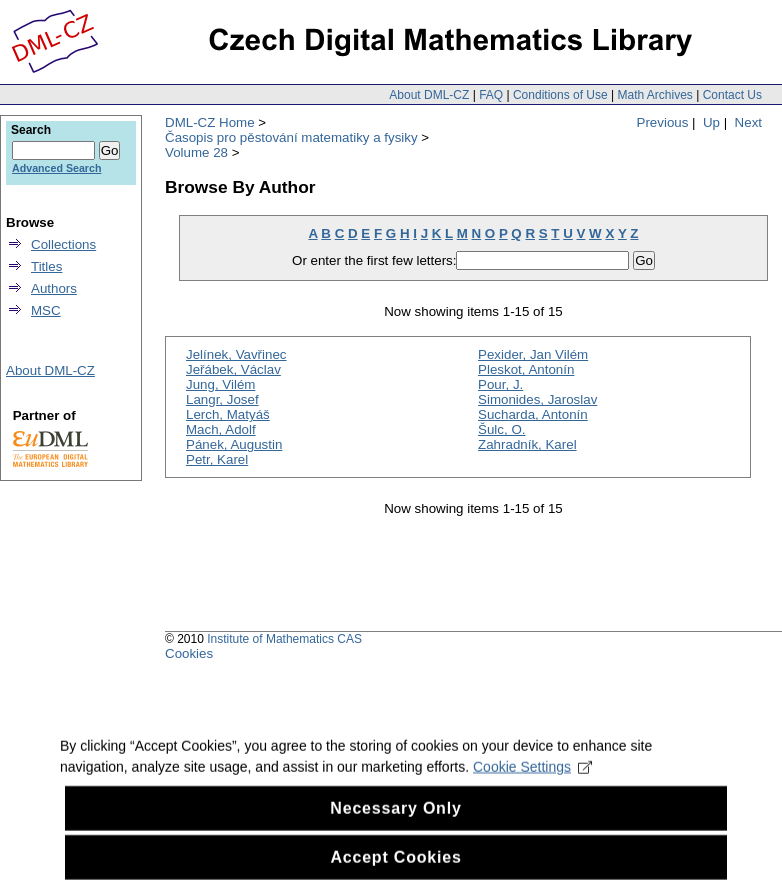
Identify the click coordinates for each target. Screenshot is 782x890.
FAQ (491, 95)
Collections (63, 244)
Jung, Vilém (220, 384)
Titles (46, 266)
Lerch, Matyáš (228, 414)
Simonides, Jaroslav (537, 399)
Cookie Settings (532, 780)
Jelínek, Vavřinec (236, 354)
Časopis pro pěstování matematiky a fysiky (291, 137)
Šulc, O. (501, 429)
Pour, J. (500, 384)
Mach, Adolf (221, 429)
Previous (663, 122)
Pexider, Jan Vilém (533, 354)
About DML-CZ (429, 95)
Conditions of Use (560, 95)
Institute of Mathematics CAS (284, 639)
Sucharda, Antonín (533, 414)
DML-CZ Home (210, 122)
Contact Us (732, 95)
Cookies (189, 653)
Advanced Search (56, 168)
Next (748, 122)
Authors (54, 288)
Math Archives (654, 95)
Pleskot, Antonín (526, 369)
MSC (46, 310)
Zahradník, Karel (527, 444)
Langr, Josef (222, 399)
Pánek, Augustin (234, 444)
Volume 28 (196, 152)
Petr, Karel (217, 459)
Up (711, 122)
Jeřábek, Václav (233, 369)
